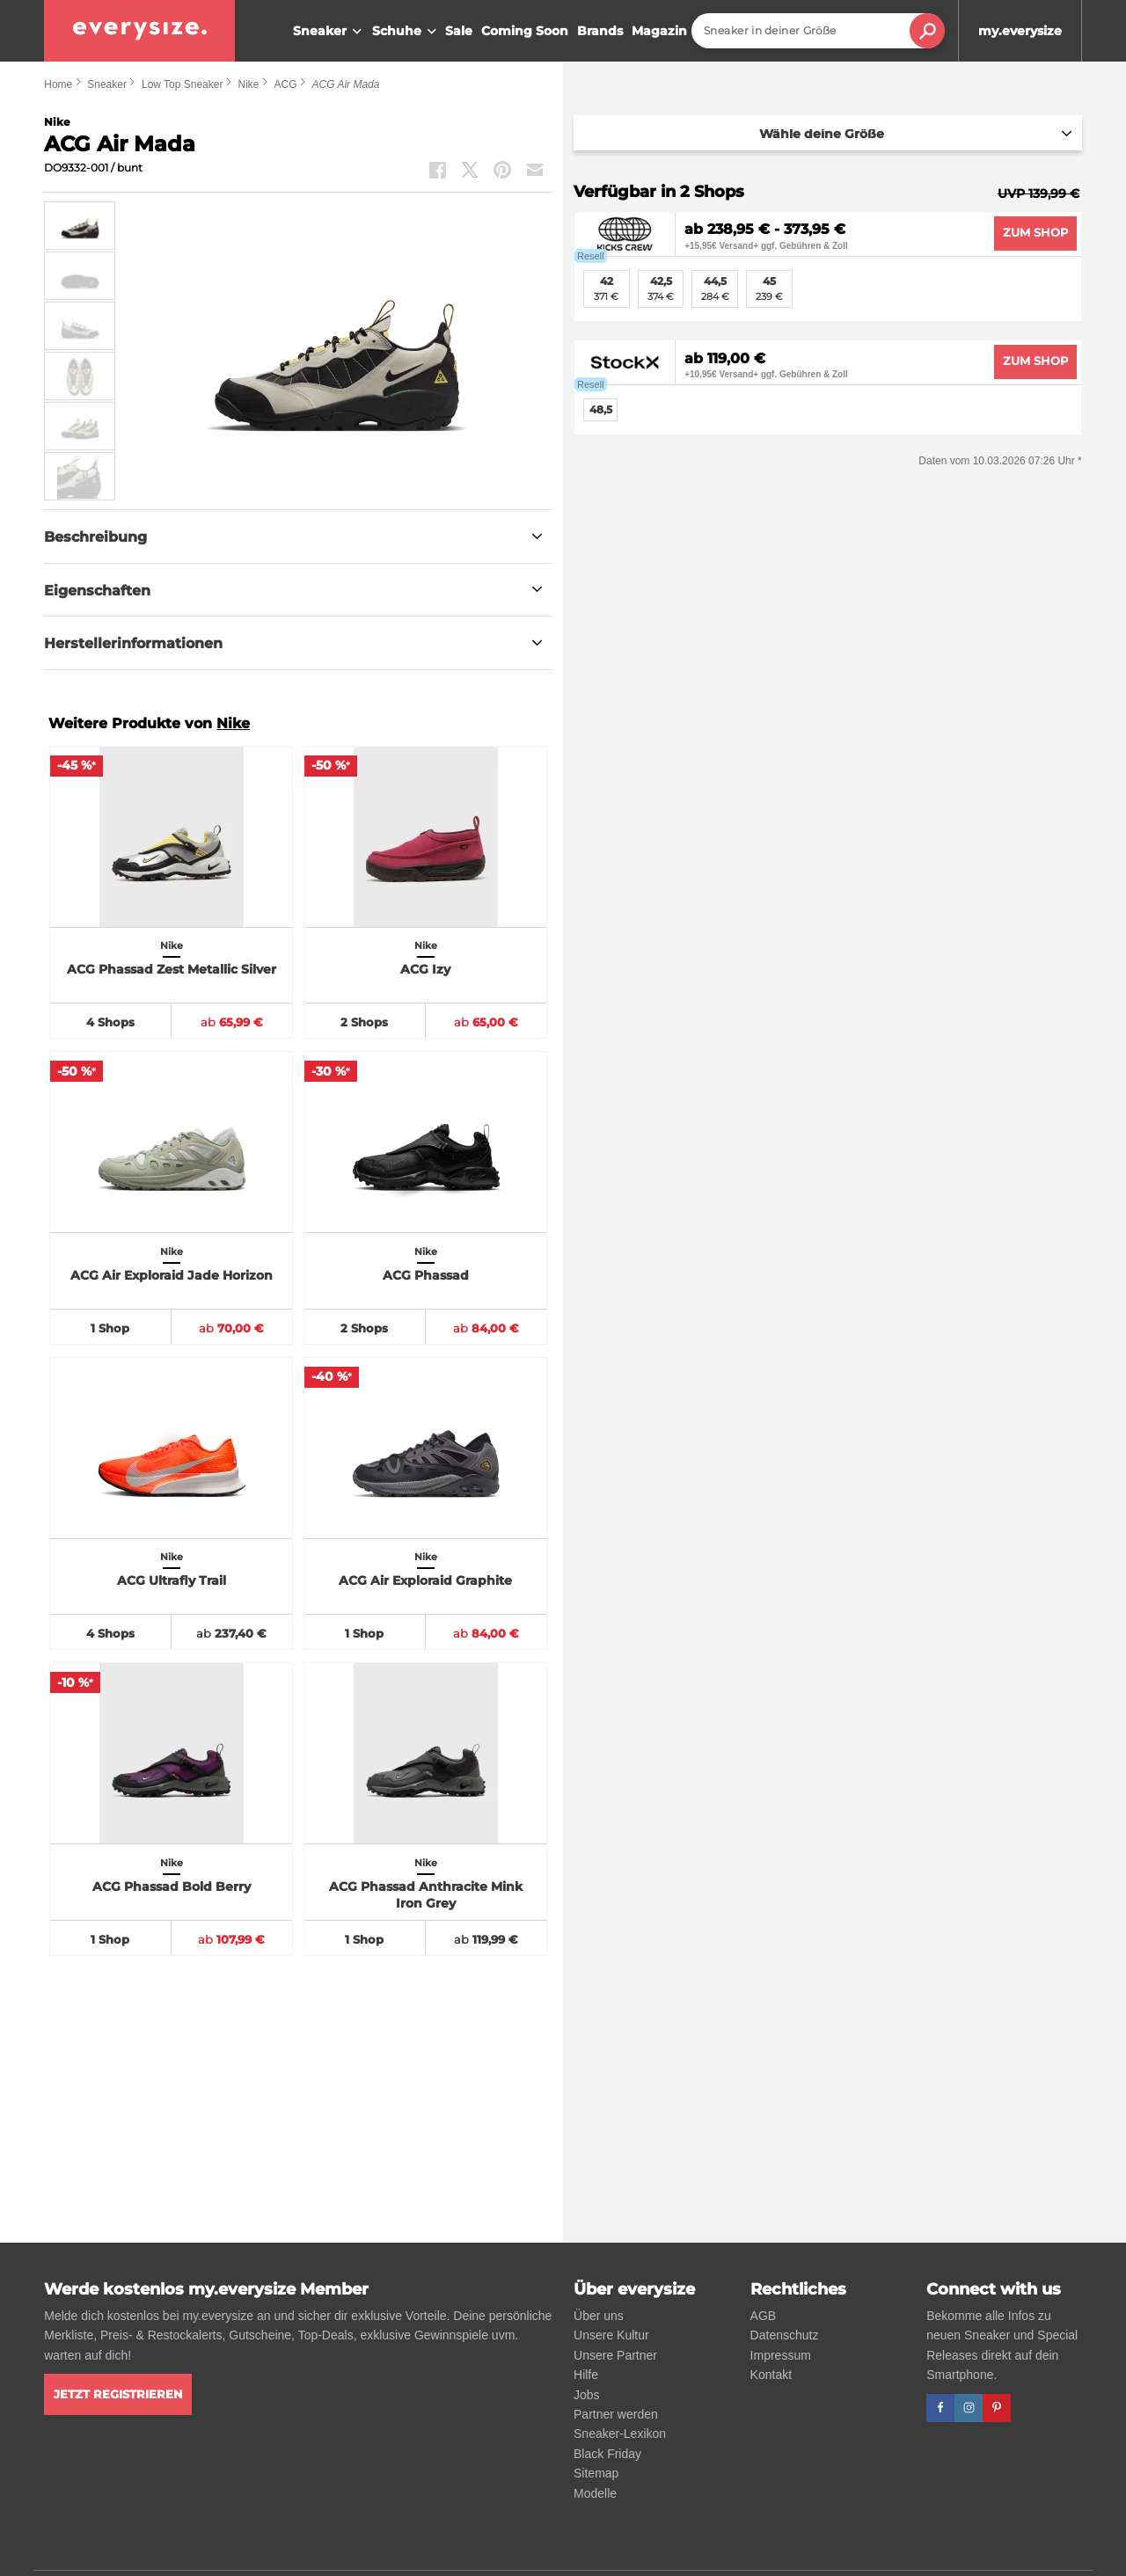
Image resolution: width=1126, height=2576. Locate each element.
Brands (600, 31)
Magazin (659, 31)
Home (58, 84)
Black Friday (607, 2454)
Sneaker (329, 31)
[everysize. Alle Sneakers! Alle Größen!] (139, 31)
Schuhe (406, 31)
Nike (248, 84)
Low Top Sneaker (182, 84)
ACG (285, 84)
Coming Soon (524, 31)
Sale (458, 31)
